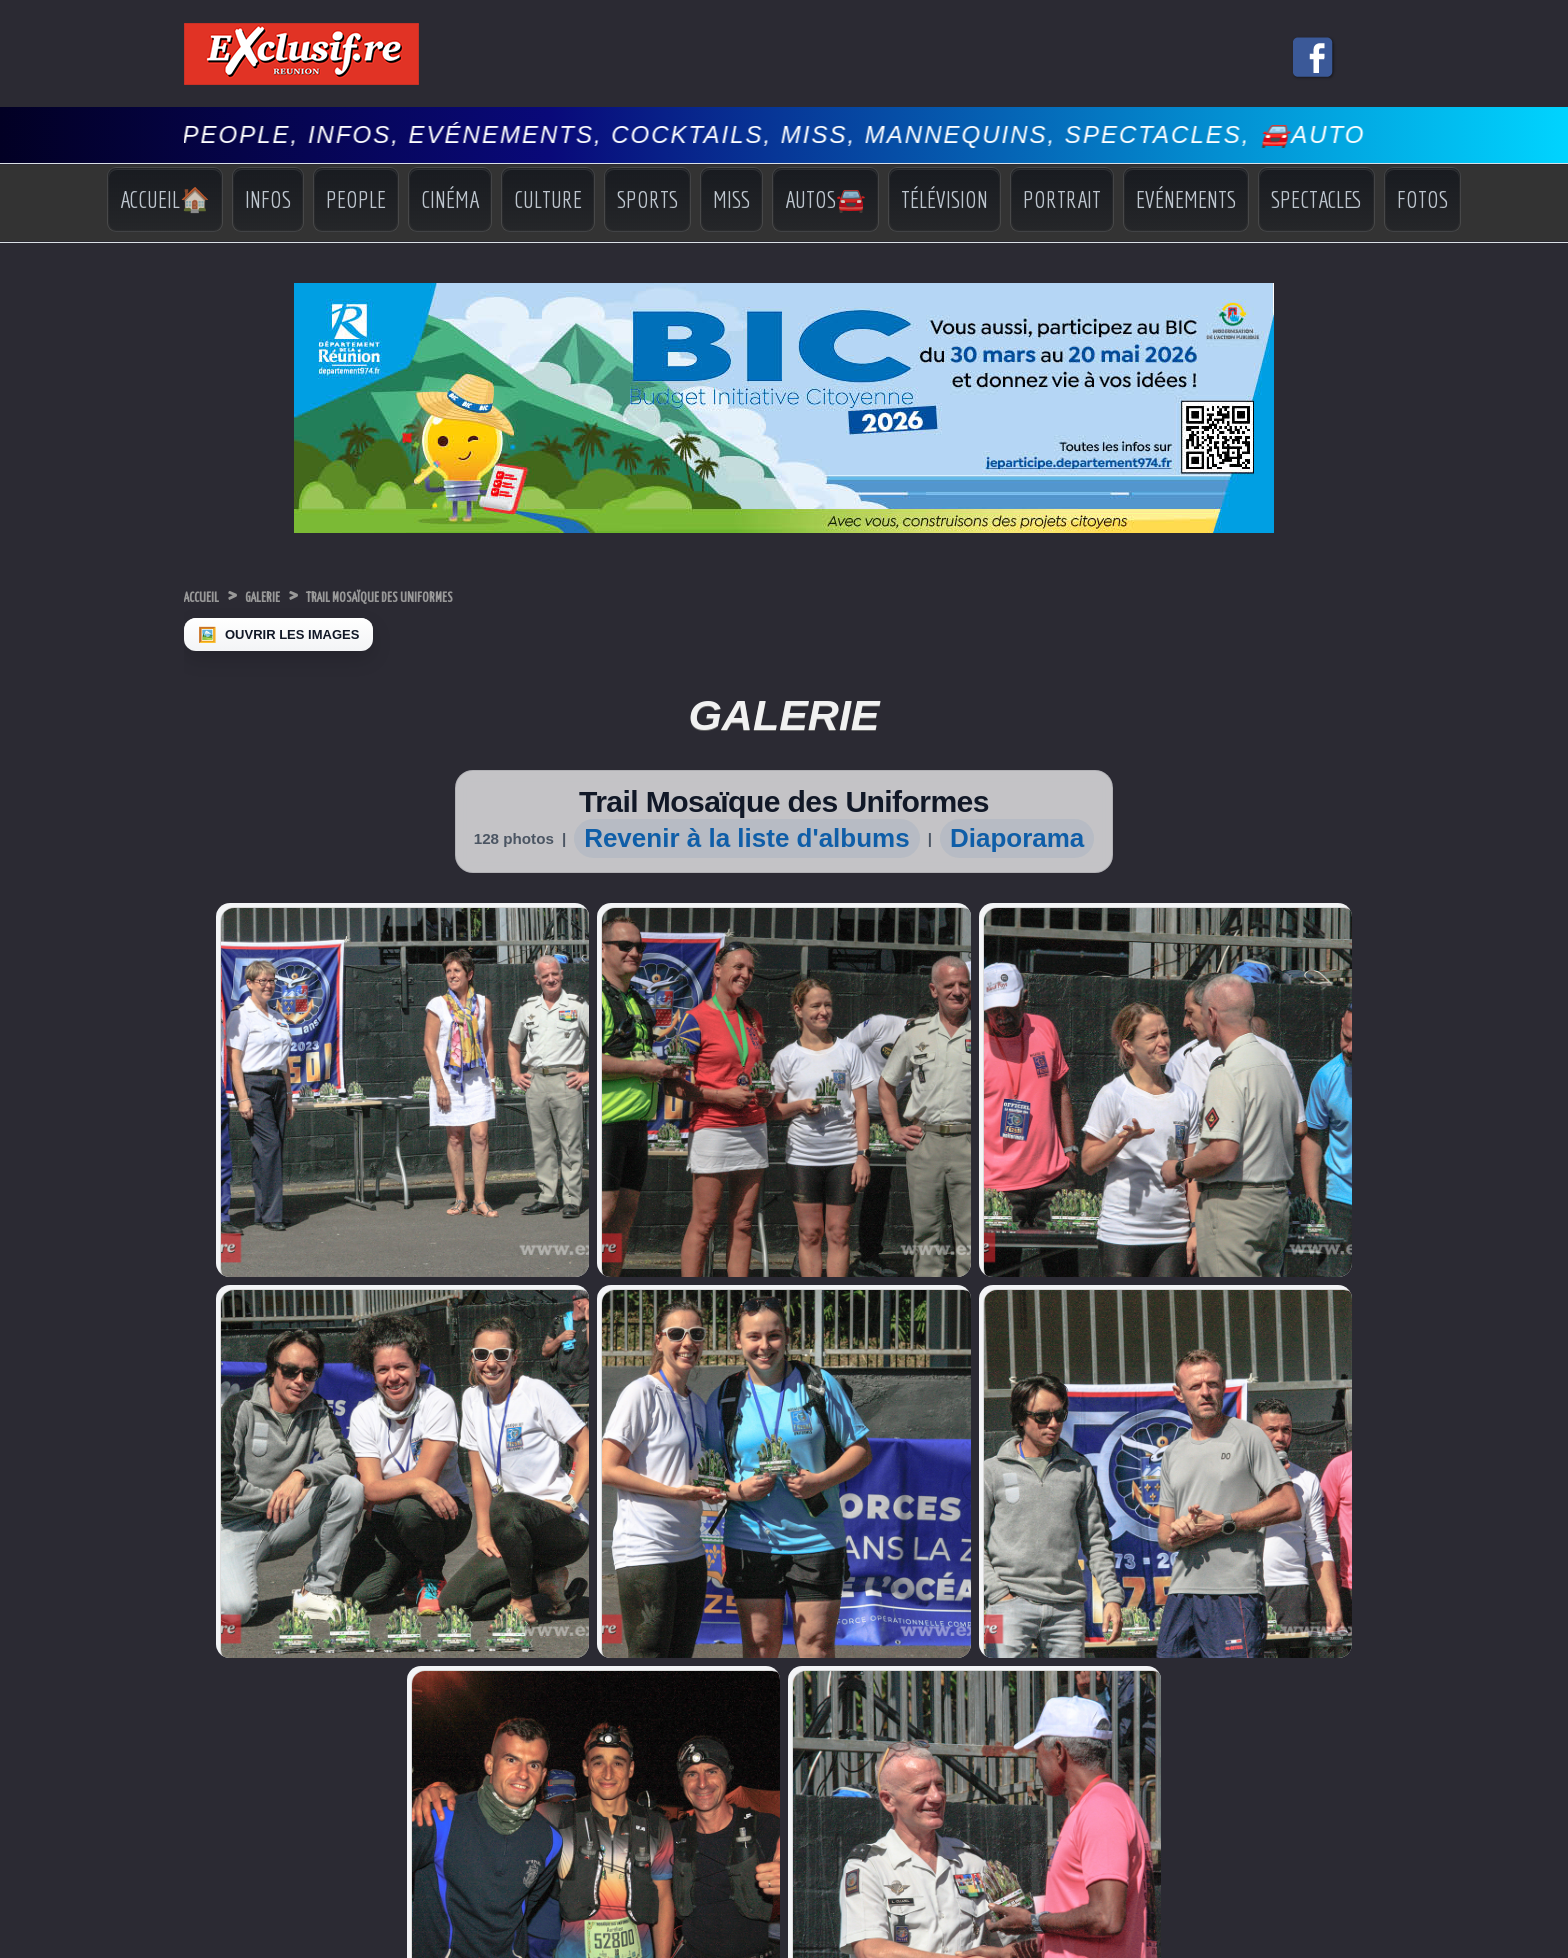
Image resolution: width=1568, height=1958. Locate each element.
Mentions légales (783, 1870)
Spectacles (1316, 199)
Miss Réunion (223, 1646)
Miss (731, 199)
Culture (548, 199)
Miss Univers (221, 1608)
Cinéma (450, 199)
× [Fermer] (12, 1925)
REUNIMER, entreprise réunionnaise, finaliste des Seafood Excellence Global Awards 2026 (529, 1577)
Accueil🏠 (165, 199)
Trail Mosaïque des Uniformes (473, 595)
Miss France (219, 1627)
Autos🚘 (825, 199)
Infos (268, 199)
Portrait (1062, 199)
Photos (1229, 1686)
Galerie (298, 595)
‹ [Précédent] (10, 1946)
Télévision (944, 199)
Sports (647, 199)
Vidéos (1229, 1669)
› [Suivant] (31, 1946)
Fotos (1422, 199)
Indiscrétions (1245, 1612)
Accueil (213, 595)
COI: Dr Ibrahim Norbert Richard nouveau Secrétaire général (534, 1649)
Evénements (1186, 199)
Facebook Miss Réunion (227, 1673)
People (356, 199)
